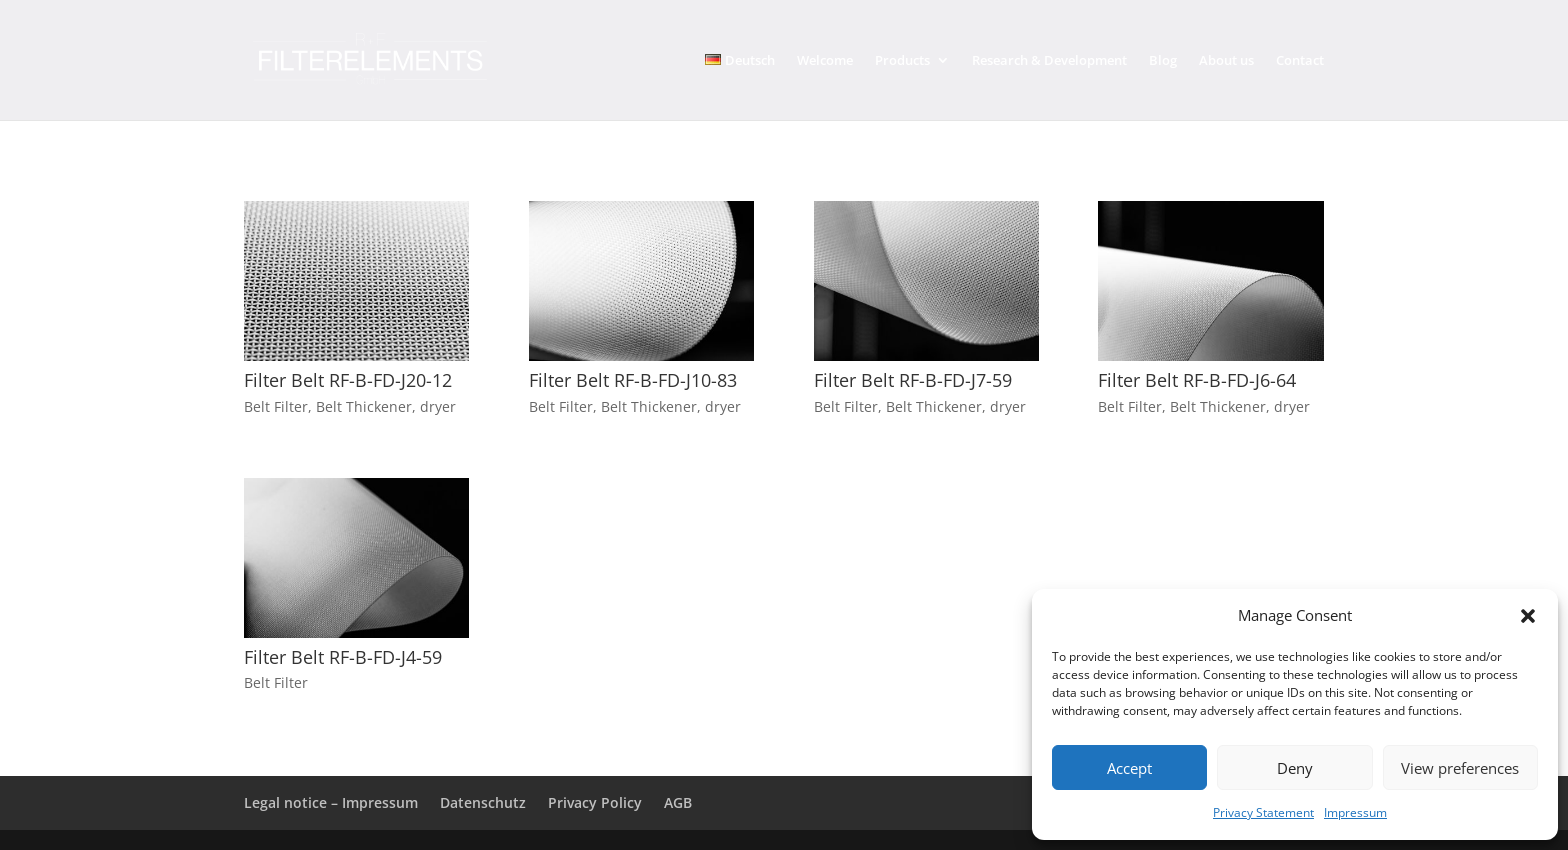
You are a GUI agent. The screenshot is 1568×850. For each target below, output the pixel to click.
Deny (1295, 768)
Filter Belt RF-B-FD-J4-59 (343, 657)
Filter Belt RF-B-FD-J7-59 (913, 380)
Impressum (1355, 812)
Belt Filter (276, 406)
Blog (1163, 61)
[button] (1528, 616)
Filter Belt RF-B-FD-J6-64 (1197, 380)
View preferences (1460, 768)
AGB (678, 802)
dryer (438, 406)
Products (902, 61)
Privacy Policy (595, 802)
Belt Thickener (364, 406)
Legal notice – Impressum (331, 802)
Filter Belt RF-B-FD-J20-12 (348, 380)
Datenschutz (483, 802)
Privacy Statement (1263, 812)
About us (1226, 61)
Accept (1129, 768)
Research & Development (1049, 61)
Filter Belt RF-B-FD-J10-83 (633, 380)
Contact (1300, 61)
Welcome (825, 61)
